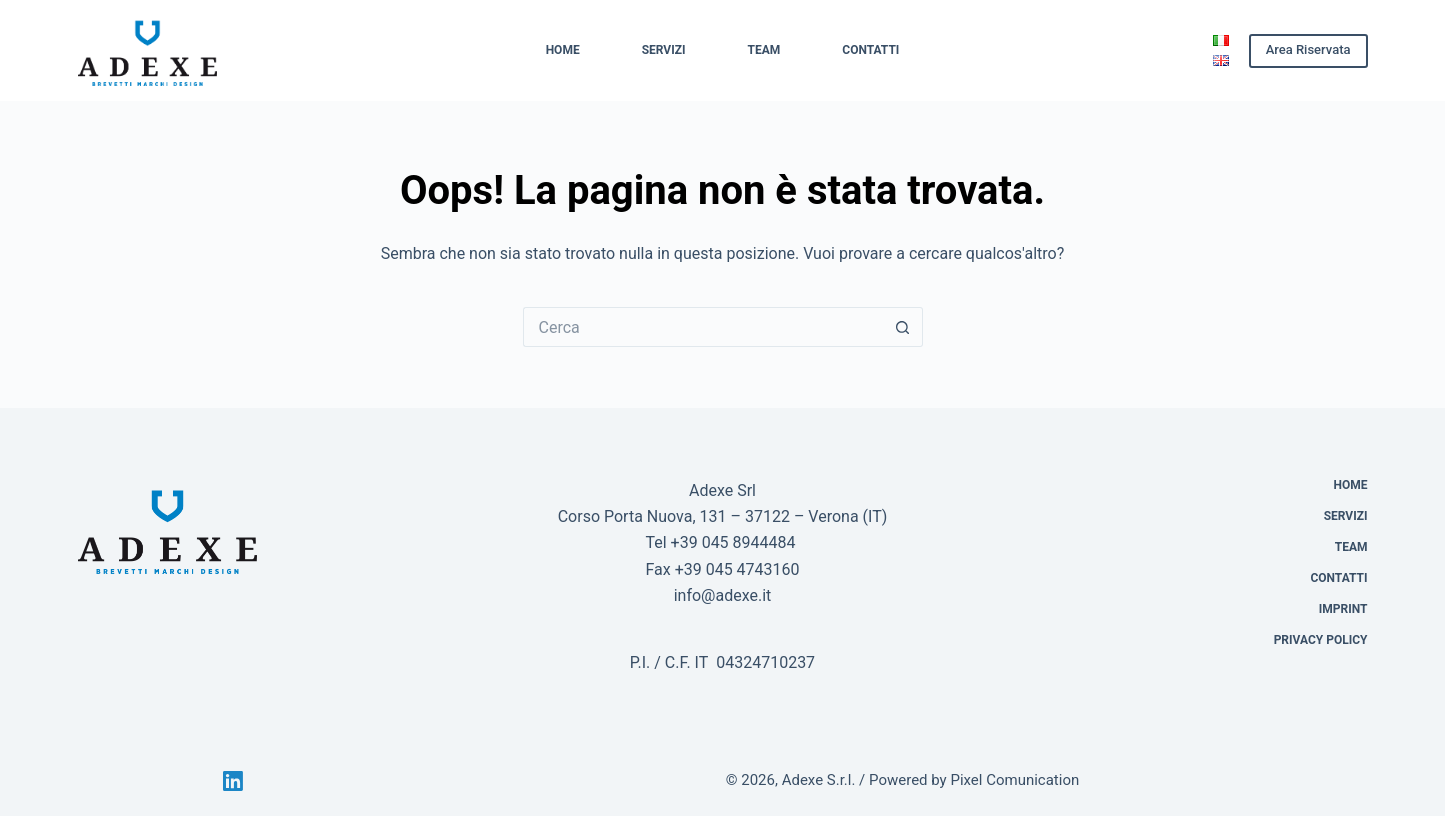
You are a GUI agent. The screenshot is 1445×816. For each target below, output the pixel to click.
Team (764, 50)
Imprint (1343, 609)
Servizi (664, 50)
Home (563, 50)
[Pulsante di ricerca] (903, 327)
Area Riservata (1308, 49)
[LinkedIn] (233, 781)
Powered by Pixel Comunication (974, 780)
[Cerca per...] (703, 327)
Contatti (870, 50)
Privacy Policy (1321, 640)
